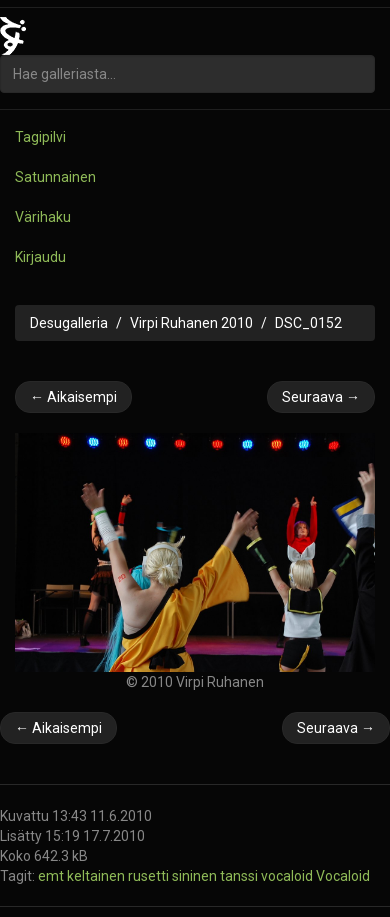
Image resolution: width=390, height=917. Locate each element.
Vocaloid (343, 876)
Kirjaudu (40, 257)
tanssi (240, 876)
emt (52, 876)
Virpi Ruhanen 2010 (191, 323)
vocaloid (288, 876)
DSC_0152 (308, 323)
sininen (196, 876)
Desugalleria (69, 323)
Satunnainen (55, 177)
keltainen (97, 876)
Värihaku (43, 217)
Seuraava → (321, 397)
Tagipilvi (40, 137)
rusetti (150, 876)
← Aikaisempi (73, 397)
